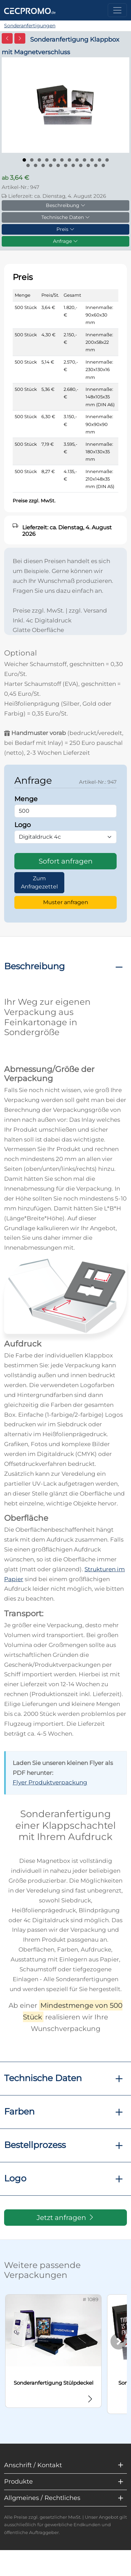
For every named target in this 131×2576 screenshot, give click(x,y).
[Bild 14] (35, 165)
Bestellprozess (35, 2144)
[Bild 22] (95, 165)
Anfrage (65, 241)
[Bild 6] (62, 160)
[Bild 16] (50, 165)
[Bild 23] (103, 165)
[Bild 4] (47, 160)
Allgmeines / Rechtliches (42, 2498)
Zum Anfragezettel (39, 882)
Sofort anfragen (66, 861)
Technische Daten (65, 217)
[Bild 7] (69, 160)
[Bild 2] (32, 160)
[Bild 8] (77, 160)
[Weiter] (118, 2341)
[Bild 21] (88, 165)
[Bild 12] (107, 160)
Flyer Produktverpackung (50, 1782)
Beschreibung (66, 205)
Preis (65, 229)
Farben (19, 2111)
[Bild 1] (24, 160)
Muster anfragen (65, 902)
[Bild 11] (99, 160)
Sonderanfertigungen (29, 26)
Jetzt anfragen (66, 2217)
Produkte (18, 2481)
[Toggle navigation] (117, 10)
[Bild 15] (43, 165)
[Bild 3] (39, 160)
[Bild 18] (65, 165)
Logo (15, 2178)
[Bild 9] (84, 160)
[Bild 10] (92, 160)
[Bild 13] (28, 165)
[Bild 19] (73, 165)
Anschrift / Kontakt (33, 2465)
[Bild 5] (54, 160)
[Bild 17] (58, 165)
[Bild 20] (80, 165)
